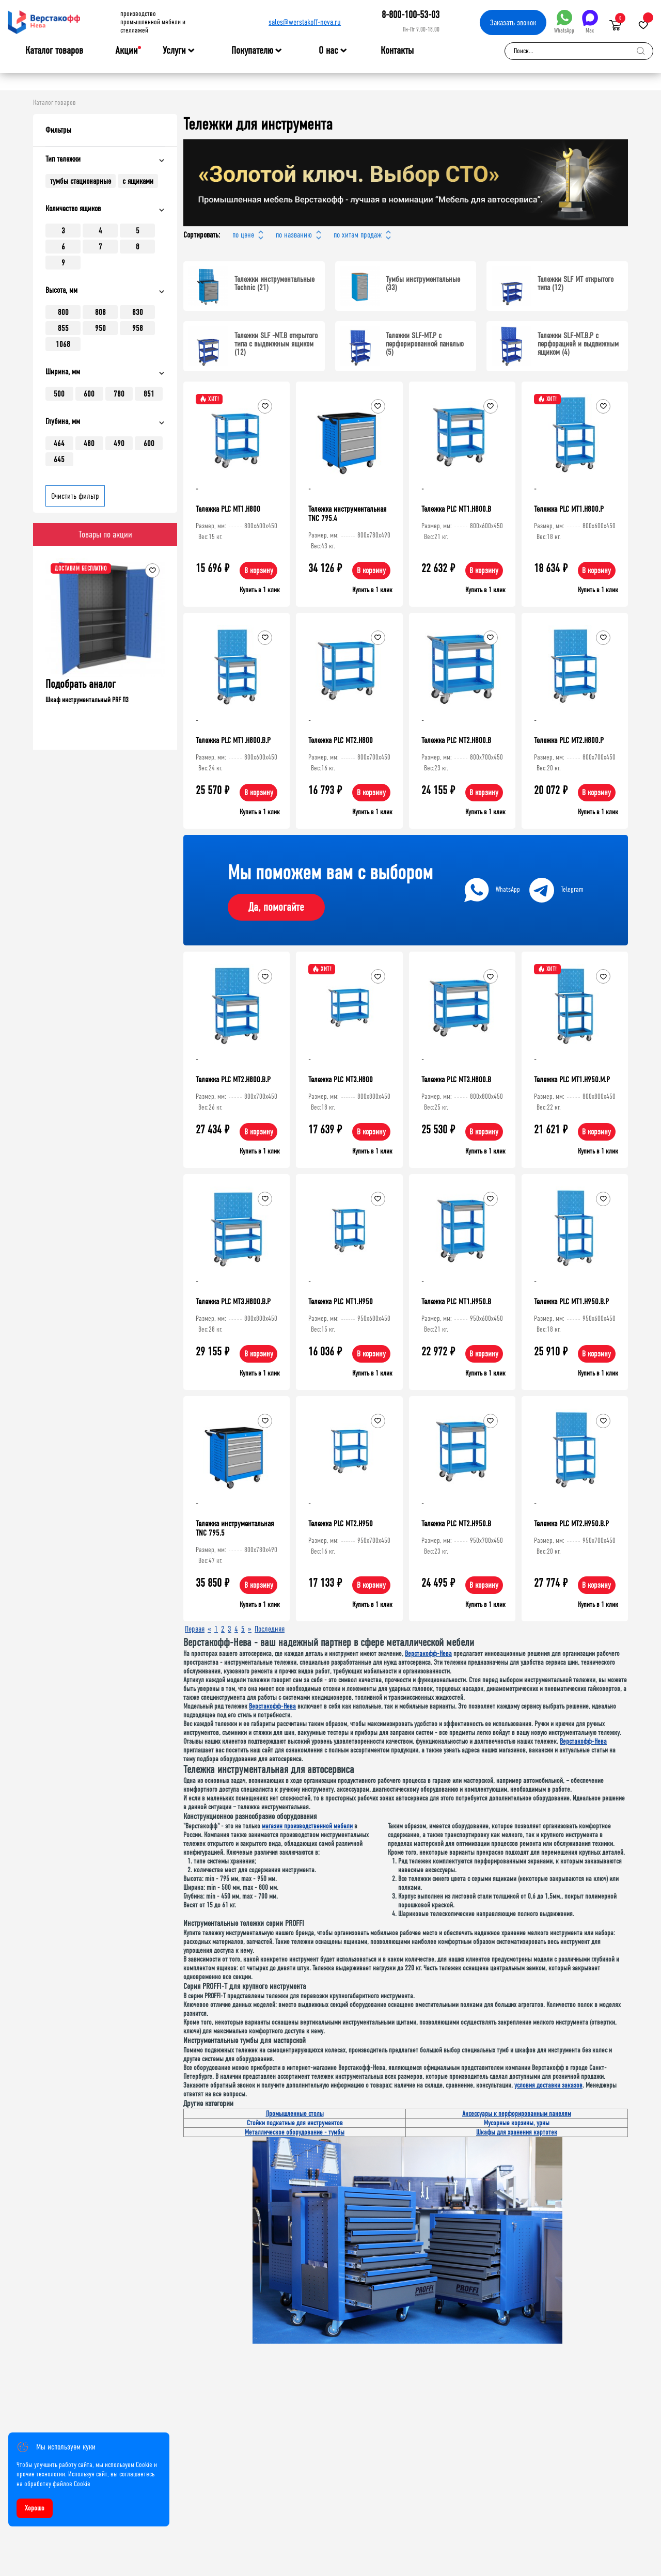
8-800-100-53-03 (410, 14)
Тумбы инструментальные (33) (423, 283)
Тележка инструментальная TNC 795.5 (235, 1528)
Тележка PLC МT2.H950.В (456, 1523)
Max (590, 22)
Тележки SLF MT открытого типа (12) (575, 283)
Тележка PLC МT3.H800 (340, 1079)
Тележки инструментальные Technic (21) (274, 283)
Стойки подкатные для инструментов (295, 2123)
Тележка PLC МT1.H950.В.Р (571, 1301)
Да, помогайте (276, 907)
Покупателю (252, 50)
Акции (126, 50)
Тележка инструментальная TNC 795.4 (347, 513)
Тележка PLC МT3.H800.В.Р (233, 1301)
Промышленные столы (295, 2113)
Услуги (174, 50)
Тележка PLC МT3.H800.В (456, 1079)
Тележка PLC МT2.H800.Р (569, 740)
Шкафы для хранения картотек (516, 2132)
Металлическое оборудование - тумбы (294, 2132)
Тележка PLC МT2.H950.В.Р (571, 1523)
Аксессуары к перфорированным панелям (516, 2113)
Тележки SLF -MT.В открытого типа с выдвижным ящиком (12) (276, 343)
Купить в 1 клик (260, 590)
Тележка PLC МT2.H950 (340, 1523)
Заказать (513, 22)
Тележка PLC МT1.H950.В (456, 1301)
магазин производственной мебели (307, 1826)
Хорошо (34, 2508)
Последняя (270, 1629)
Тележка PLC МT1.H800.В (456, 509)
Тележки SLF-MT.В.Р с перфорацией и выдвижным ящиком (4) (578, 343)
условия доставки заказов (548, 2085)
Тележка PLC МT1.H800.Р (569, 509)
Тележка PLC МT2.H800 (340, 740)
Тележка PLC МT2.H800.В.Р (233, 1079)
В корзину (258, 570)
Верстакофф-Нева (428, 1653)
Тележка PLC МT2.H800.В (456, 740)
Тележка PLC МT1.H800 (228, 509)
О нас (328, 50)
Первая (194, 1629)
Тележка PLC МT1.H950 (340, 1301)
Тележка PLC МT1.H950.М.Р (572, 1079)
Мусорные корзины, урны (516, 2123)
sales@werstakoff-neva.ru (305, 22)
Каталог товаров (54, 50)
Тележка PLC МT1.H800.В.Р (233, 740)
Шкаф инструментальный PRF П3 (133, 700)
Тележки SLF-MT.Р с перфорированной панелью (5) (425, 343)
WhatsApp (564, 22)
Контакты (397, 50)
